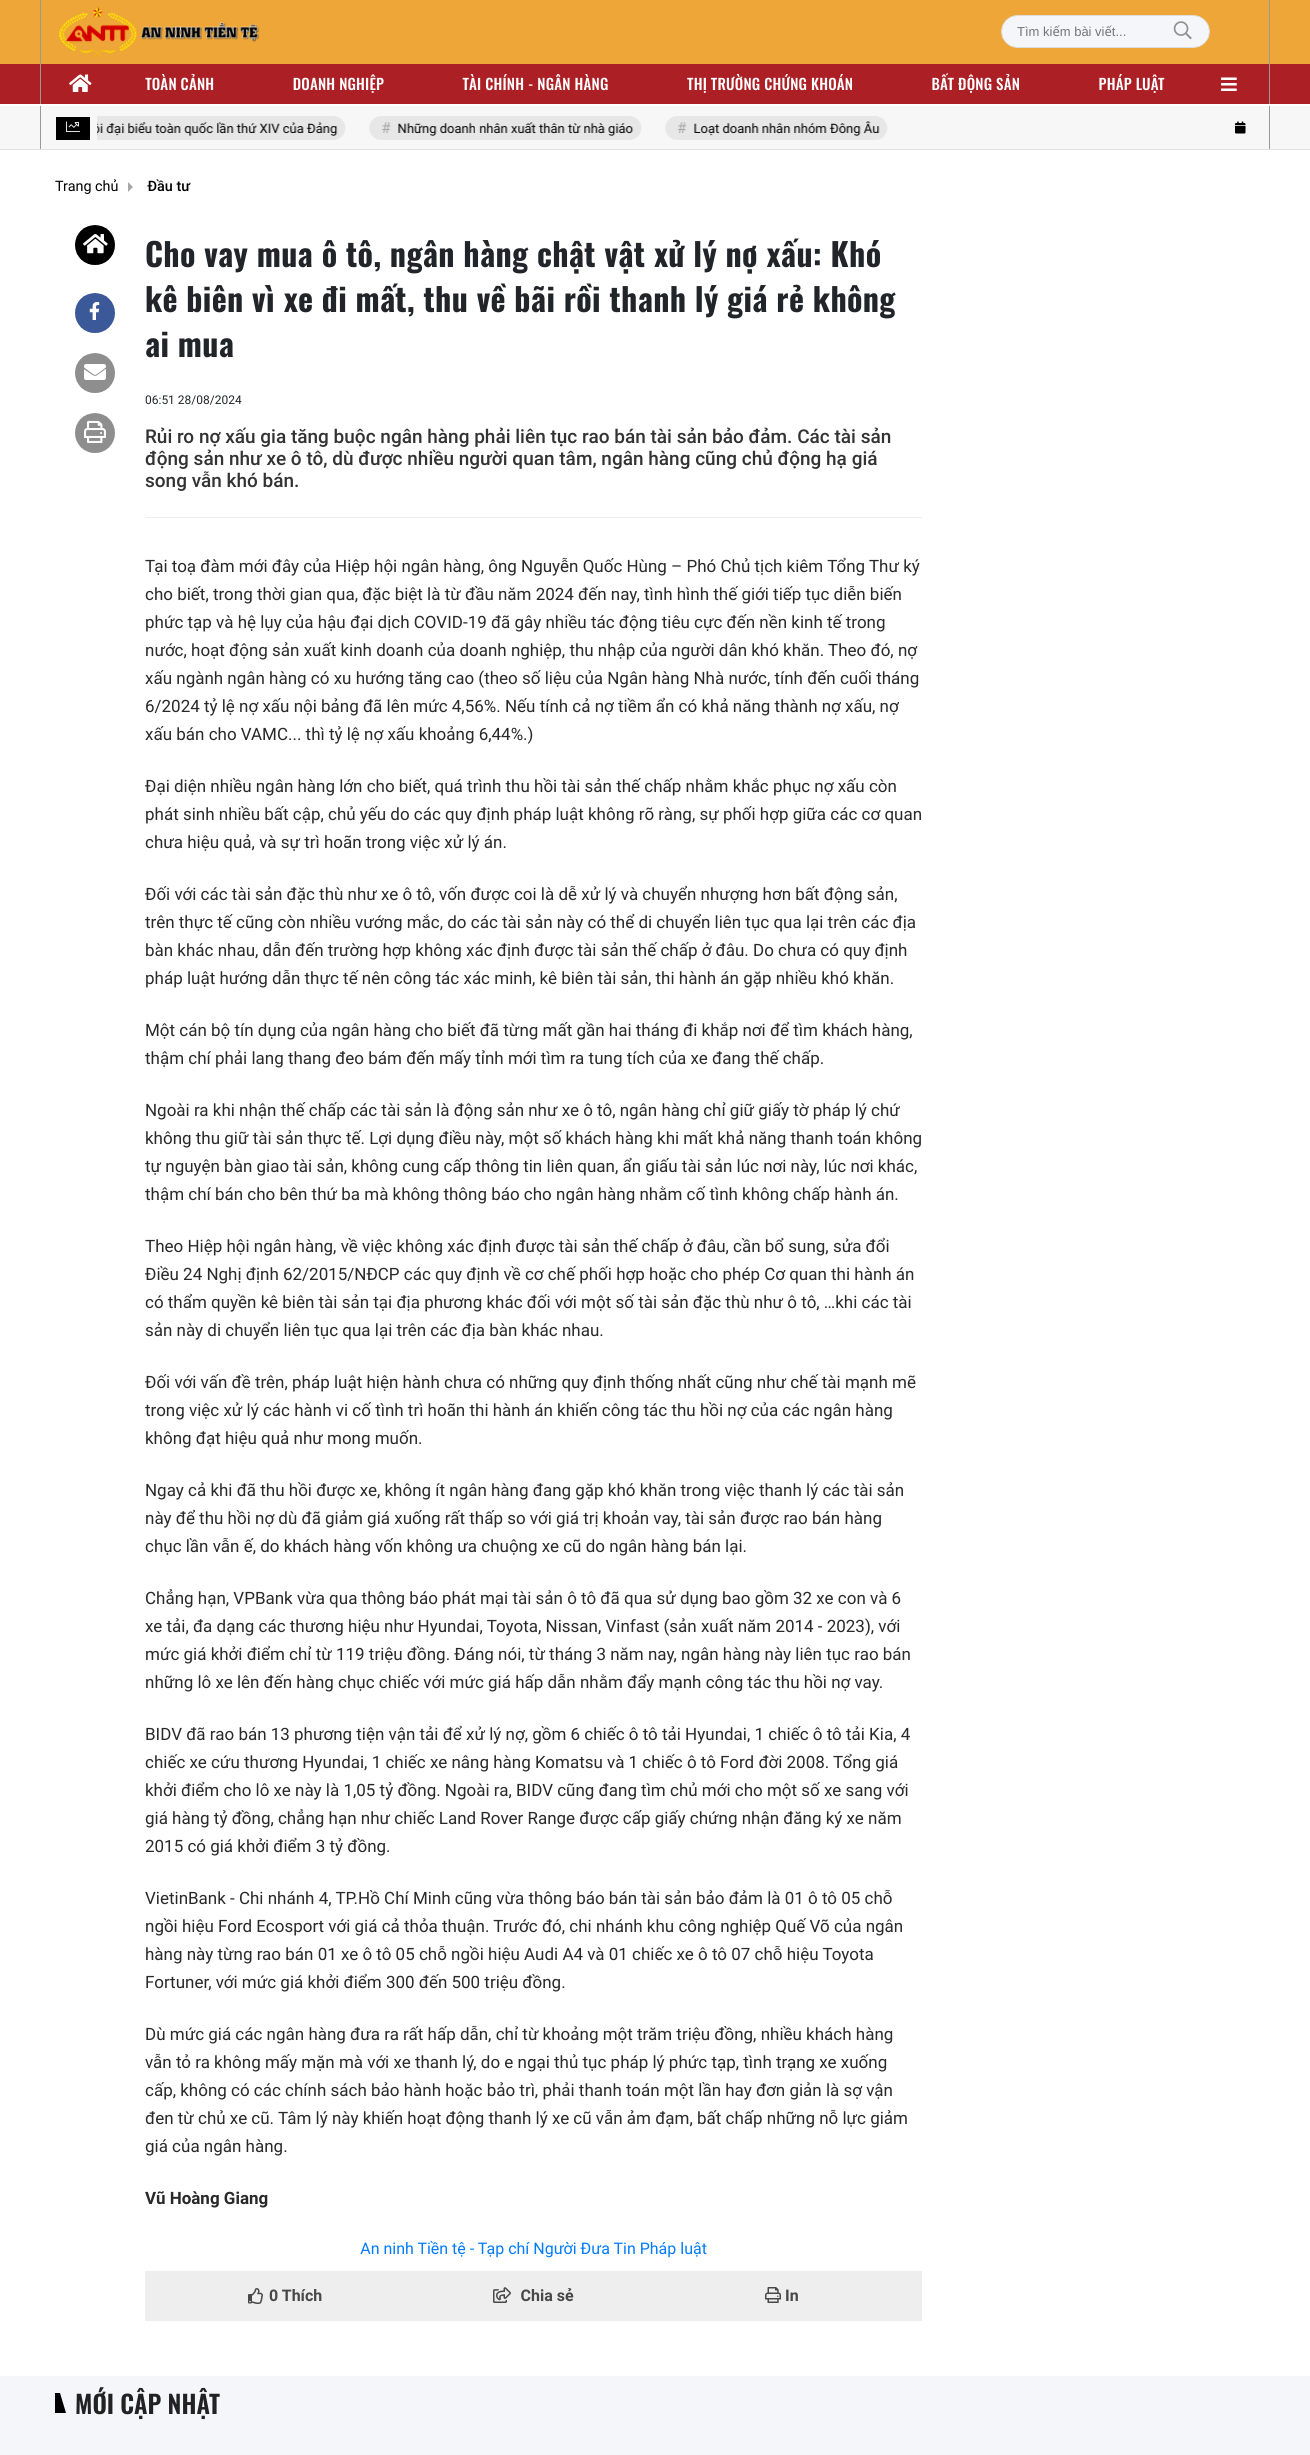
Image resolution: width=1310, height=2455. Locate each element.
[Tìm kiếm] (1183, 31)
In (782, 2295)
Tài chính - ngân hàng (536, 84)
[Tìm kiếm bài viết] (1105, 31)
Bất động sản (976, 84)
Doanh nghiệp (338, 84)
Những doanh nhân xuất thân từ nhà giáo (518, 129)
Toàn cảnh (179, 84)
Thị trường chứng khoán (770, 84)
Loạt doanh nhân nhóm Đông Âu (789, 129)
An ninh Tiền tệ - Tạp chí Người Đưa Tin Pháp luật (533, 2248)
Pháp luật (1132, 84)
